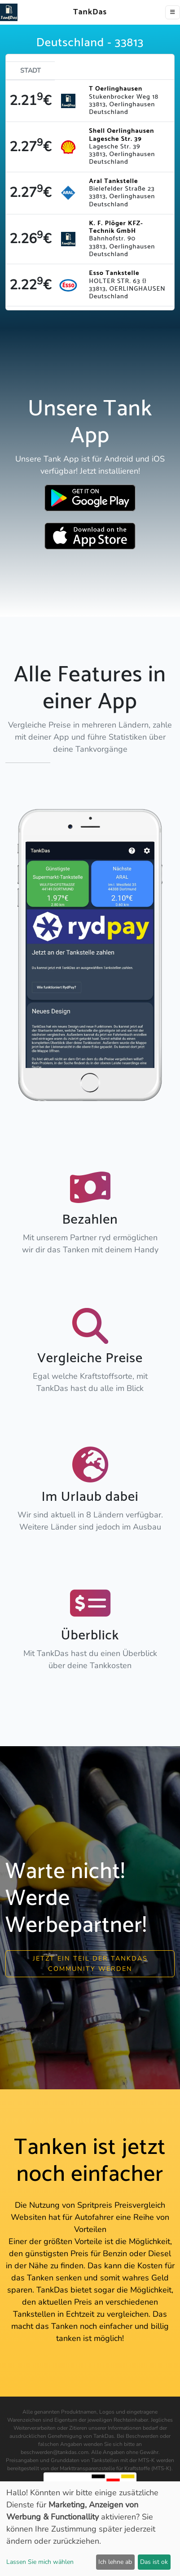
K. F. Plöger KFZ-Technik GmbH (116, 227)
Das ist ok (154, 2562)
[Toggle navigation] (172, 12)
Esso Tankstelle (114, 273)
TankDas (88, 12)
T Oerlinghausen (115, 88)
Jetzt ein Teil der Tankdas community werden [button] (90, 1963)
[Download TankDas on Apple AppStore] (90, 536)
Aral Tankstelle (113, 181)
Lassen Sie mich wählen (40, 2562)
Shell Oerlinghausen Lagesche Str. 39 (121, 135)
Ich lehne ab (115, 2562)
